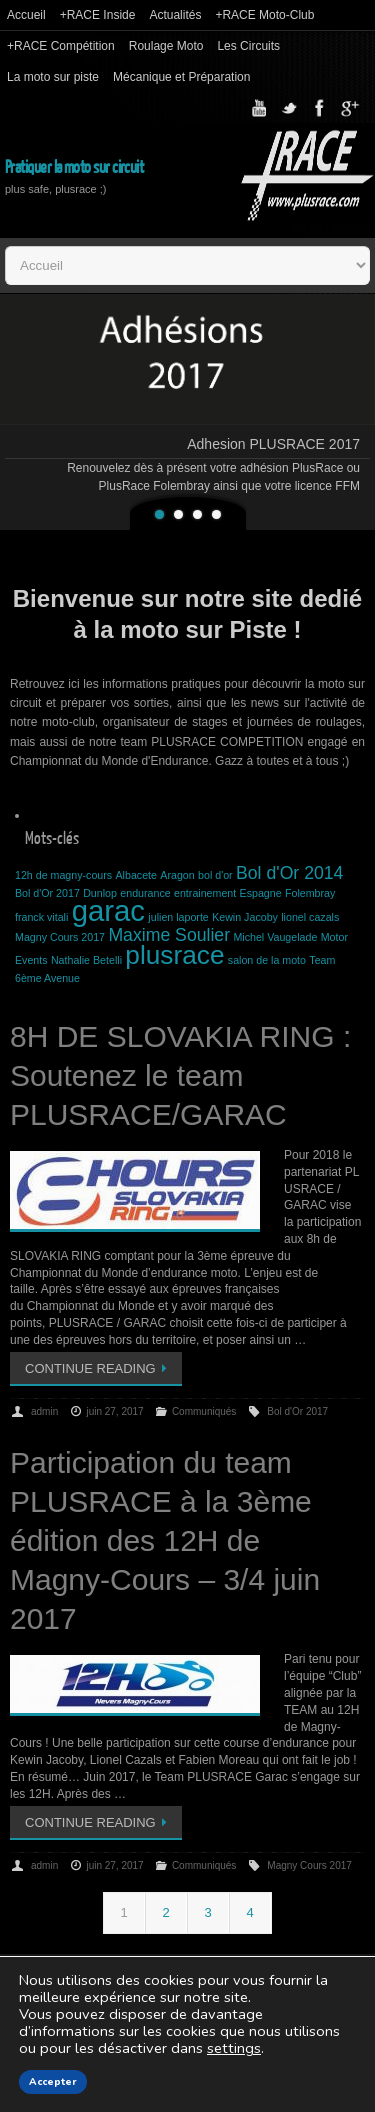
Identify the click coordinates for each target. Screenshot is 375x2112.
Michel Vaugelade (275, 937)
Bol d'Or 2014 (289, 873)
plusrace (174, 955)
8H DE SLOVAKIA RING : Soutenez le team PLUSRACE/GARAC (180, 1075)
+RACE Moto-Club (264, 15)
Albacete (136, 875)
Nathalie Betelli (86, 960)
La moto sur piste (53, 77)
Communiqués (204, 1411)
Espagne (261, 893)
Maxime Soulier (169, 935)
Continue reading (99, 1368)
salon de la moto (267, 960)
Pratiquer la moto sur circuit (74, 167)
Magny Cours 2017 (60, 937)
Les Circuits (248, 46)
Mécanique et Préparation (181, 77)
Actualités (175, 15)
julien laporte (178, 917)
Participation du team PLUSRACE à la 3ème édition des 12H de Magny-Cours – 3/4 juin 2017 (165, 1540)
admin (44, 1411)
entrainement (205, 893)
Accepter (53, 2082)
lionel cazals (310, 917)
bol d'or (215, 875)
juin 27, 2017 (114, 1411)
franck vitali (41, 917)
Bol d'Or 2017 (47, 893)
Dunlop (100, 893)
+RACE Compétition (61, 46)
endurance (145, 893)
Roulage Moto (166, 46)
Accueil (26, 15)
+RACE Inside (98, 15)
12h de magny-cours (63, 875)
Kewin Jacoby (245, 917)
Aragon (177, 875)
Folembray (310, 893)
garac (108, 910)
